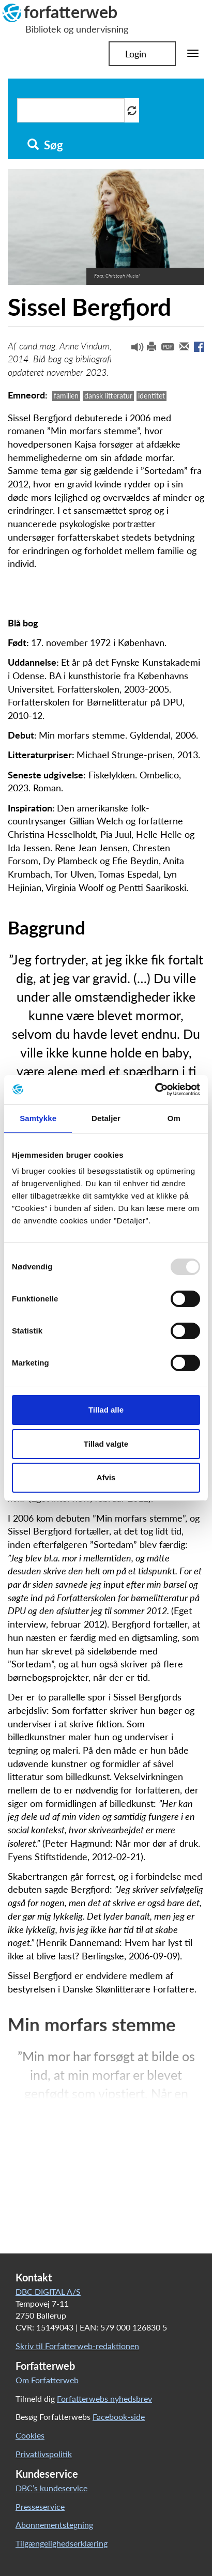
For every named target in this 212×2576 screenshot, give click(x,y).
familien (66, 395)
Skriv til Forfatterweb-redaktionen (77, 2346)
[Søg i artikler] (71, 110)
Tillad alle (106, 1409)
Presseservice (40, 2506)
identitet (151, 395)
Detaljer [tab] (106, 1118)
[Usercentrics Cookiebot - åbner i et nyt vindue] (155, 1089)
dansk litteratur (108, 395)
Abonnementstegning (54, 2524)
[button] (133, 349)
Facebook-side (119, 2416)
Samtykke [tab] (38, 1118)
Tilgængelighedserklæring (62, 2543)
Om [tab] (174, 1118)
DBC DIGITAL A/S (48, 2291)
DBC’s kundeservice (51, 2488)
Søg (45, 145)
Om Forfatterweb (47, 2380)
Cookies (30, 2435)
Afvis (106, 1477)
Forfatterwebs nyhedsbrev (104, 2398)
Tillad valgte (106, 1443)
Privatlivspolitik (44, 2454)
